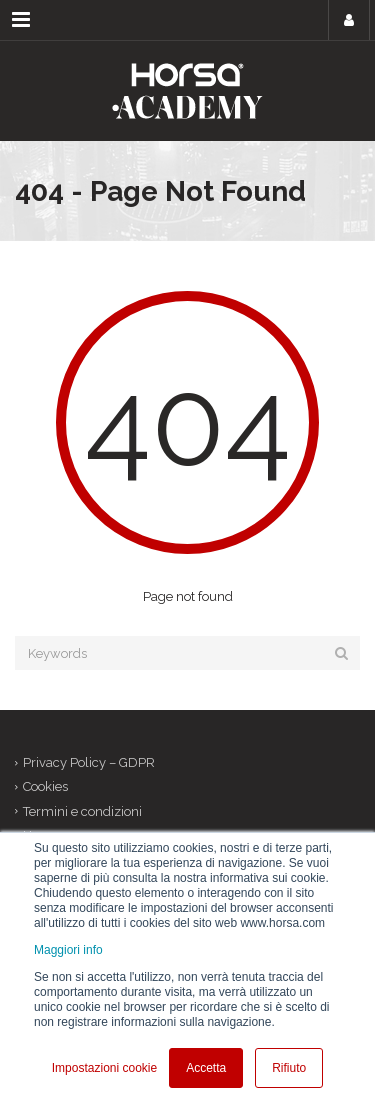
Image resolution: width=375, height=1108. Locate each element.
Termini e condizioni (82, 811)
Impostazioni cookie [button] (104, 1068)
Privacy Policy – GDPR (89, 762)
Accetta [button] (206, 1068)
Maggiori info (68, 950)
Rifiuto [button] (289, 1068)
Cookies (45, 786)
